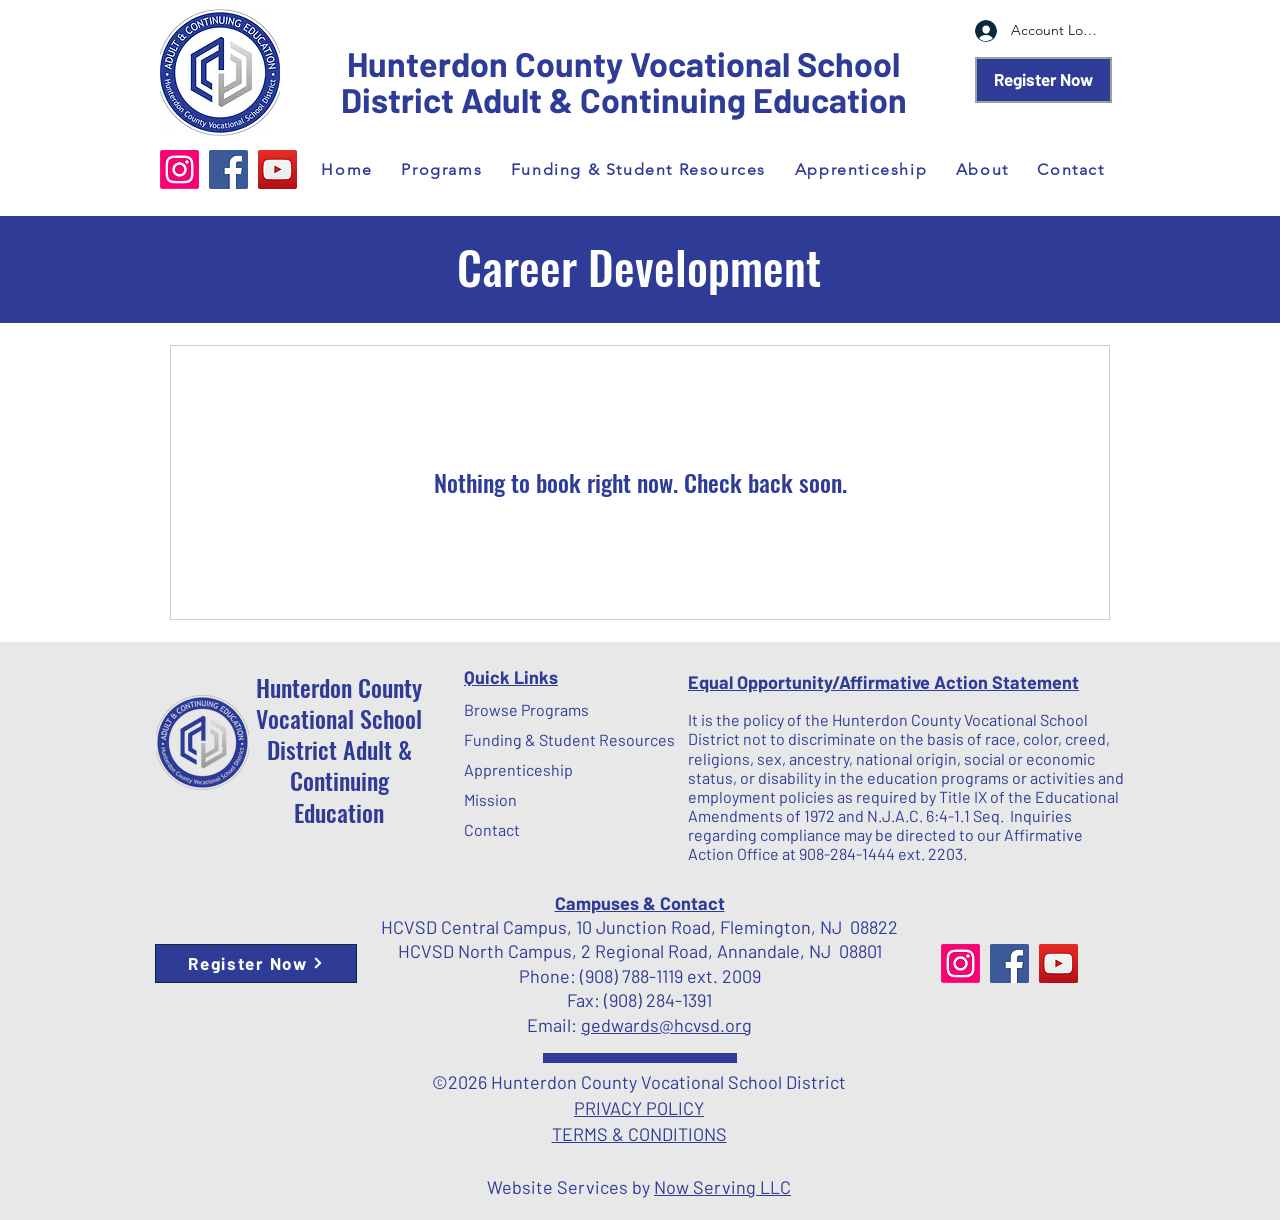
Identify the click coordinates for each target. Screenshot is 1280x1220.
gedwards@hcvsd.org (666, 1025)
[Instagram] (179, 169)
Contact (492, 829)
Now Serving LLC (722, 1187)
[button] (441, 169)
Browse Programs (512, 709)
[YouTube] (277, 169)
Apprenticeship (512, 769)
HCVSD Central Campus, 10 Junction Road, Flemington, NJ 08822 (639, 927)
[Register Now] (1043, 80)
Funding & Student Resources (512, 739)
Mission (490, 799)
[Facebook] (228, 169)
